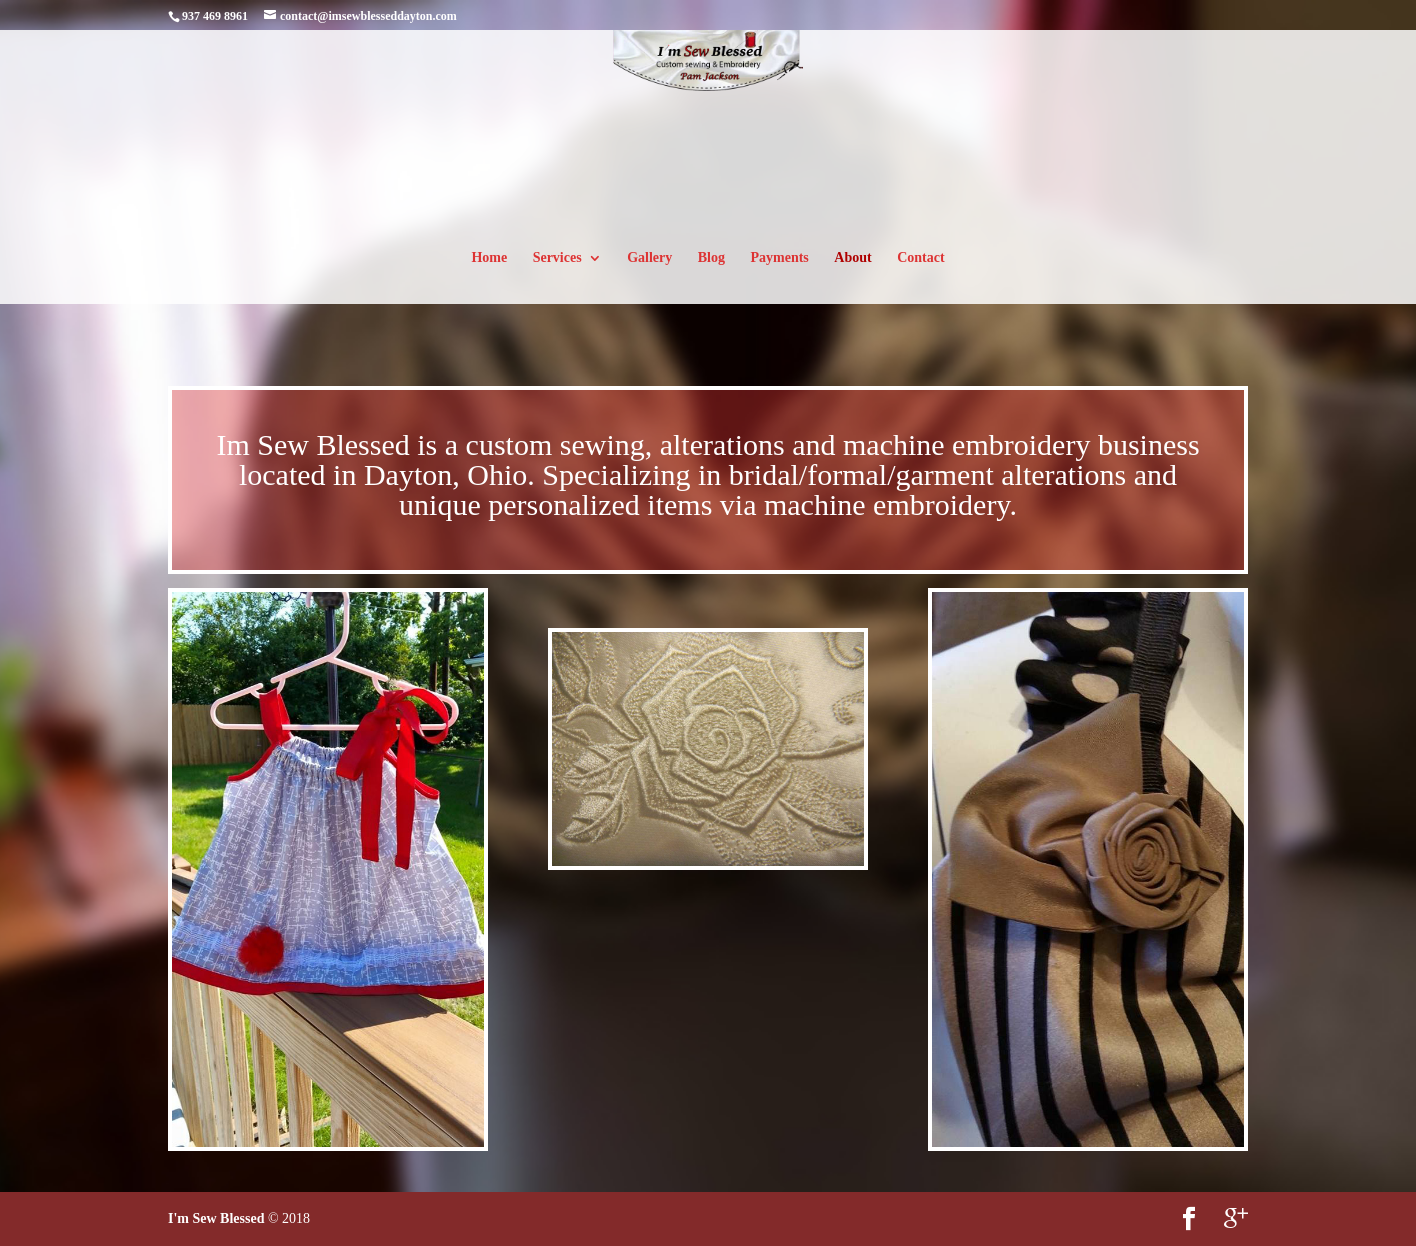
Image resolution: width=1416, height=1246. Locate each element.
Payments (779, 258)
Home (489, 258)
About (852, 258)
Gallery (649, 258)
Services (557, 258)
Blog (711, 258)
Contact (920, 258)
